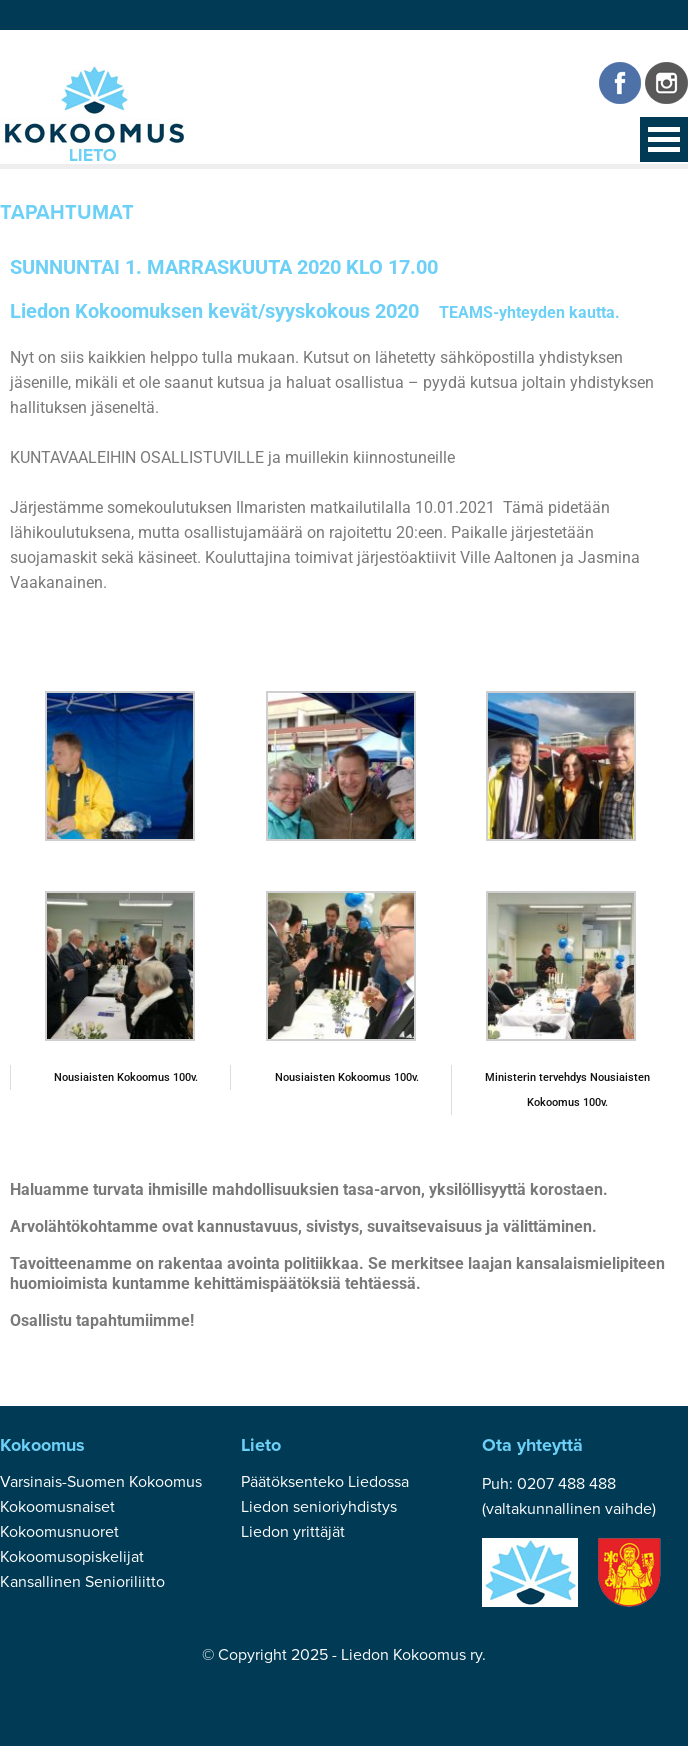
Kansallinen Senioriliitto (82, 1582)
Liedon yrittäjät (293, 1532)
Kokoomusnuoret (59, 1532)
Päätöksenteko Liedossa (325, 1482)
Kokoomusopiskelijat (72, 1557)
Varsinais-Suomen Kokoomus (101, 1482)
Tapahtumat (67, 213)
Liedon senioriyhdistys (319, 1507)
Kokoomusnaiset (57, 1507)
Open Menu (664, 139)
